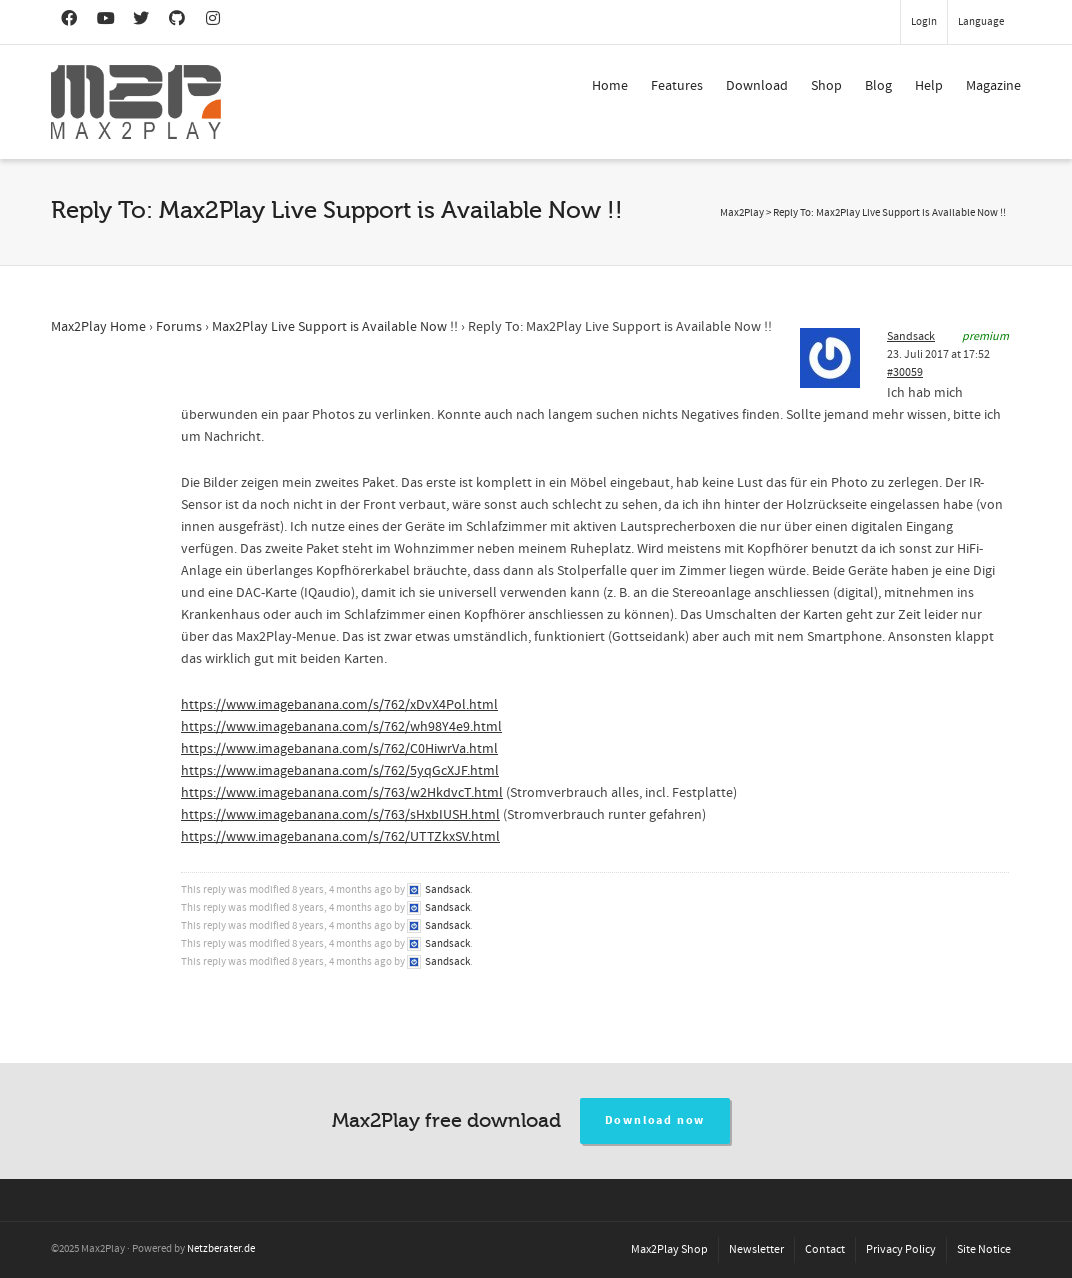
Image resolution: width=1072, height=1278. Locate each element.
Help (929, 86)
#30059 (905, 372)
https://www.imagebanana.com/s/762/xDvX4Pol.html (339, 705)
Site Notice (984, 1249)
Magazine (993, 86)
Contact (825, 1249)
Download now (655, 1120)
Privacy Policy (901, 1249)
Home (610, 86)
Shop (826, 86)
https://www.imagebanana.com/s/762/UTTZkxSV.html (340, 837)
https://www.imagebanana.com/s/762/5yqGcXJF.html (340, 771)
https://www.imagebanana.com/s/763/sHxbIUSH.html (340, 815)
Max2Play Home (98, 327)
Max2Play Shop (669, 1249)
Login (924, 22)
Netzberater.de (221, 1249)
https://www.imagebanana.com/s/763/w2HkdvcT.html (342, 793)
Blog (878, 86)
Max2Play (742, 213)
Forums (179, 327)
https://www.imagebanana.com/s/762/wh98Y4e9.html (341, 727)
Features (677, 86)
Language (981, 22)
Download (757, 86)
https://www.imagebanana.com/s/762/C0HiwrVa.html (339, 749)
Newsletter (756, 1249)
